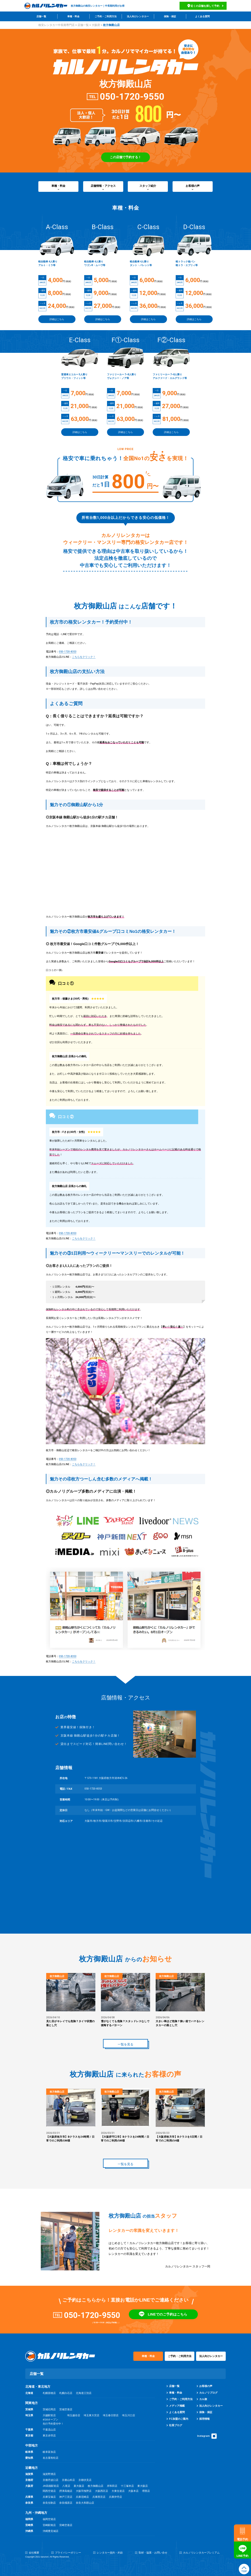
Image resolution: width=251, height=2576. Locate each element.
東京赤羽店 (49, 2435)
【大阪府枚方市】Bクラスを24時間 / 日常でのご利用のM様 (70, 2136)
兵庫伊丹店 (115, 2496)
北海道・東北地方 (37, 2386)
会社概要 (34, 2552)
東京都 (29, 2435)
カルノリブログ (208, 2392)
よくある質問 (202, 16)
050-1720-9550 (132, 96)
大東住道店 (118, 2490)
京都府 (29, 2479)
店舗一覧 (41, 16)
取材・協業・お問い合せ (153, 2552)
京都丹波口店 (50, 2479)
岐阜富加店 (49, 2451)
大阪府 (29, 2485)
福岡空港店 (49, 2519)
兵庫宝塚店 (49, 2496)
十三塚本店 (127, 2485)
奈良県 (29, 2502)
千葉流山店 (49, 2429)
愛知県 (29, 2457)
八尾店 (66, 2485)
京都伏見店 (85, 2479)
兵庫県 (29, 2496)
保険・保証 (170, 16)
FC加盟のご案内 (178, 2418)
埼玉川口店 (128, 2415)
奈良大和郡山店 (85, 2502)
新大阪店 (79, 2485)
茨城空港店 (65, 2409)
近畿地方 (31, 2468)
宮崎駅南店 (49, 2525)
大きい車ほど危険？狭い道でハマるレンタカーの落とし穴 (180, 2021)
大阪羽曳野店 (84, 2490)
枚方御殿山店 (95, 2485)
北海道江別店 (84, 2392)
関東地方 (31, 2403)
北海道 (29, 2392)
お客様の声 (193, 185)
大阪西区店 (101, 2490)
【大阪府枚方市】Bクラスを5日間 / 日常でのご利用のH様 (180, 2136)
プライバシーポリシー (68, 2552)
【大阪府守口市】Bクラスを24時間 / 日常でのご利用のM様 (125, 2136)
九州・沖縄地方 (36, 2512)
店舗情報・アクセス (103, 185)
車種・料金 (73, 16)
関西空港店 (49, 2490)
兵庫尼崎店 (82, 2496)
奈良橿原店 (65, 2502)
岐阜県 (29, 2451)
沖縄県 (29, 2530)
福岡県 (29, 2519)
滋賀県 (29, 2474)
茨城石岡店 (49, 2409)
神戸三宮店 (65, 2496)
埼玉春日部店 (111, 2415)
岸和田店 (112, 2485)
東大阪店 (142, 2485)
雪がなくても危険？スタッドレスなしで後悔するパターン (125, 2021)
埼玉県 (29, 2415)
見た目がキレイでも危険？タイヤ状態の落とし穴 (70, 2021)
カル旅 (203, 2399)
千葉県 (29, 2429)
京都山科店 (68, 2479)
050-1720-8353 (67, 651)
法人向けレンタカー (138, 16)
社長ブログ (175, 2425)
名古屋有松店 (50, 2457)
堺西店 (146, 2490)
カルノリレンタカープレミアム (201, 2552)
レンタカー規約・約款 (110, 2552)
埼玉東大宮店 (91, 2415)
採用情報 (204, 2418)
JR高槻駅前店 (51, 2485)
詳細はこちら (57, 319)
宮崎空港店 (65, 2525)
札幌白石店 (65, 2392)
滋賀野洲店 (49, 2474)
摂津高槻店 (65, 2490)
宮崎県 (29, 2525)
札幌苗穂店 (49, 2392)
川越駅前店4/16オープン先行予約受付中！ (53, 2419)
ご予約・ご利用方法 (106, 16)
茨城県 (29, 2409)
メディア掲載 (177, 2405)
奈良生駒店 (49, 2502)
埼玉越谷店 (73, 2415)
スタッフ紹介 (147, 185)
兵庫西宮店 (98, 2496)
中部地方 (31, 2445)
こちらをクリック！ (84, 656)
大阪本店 (133, 2490)
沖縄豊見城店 (50, 2530)
